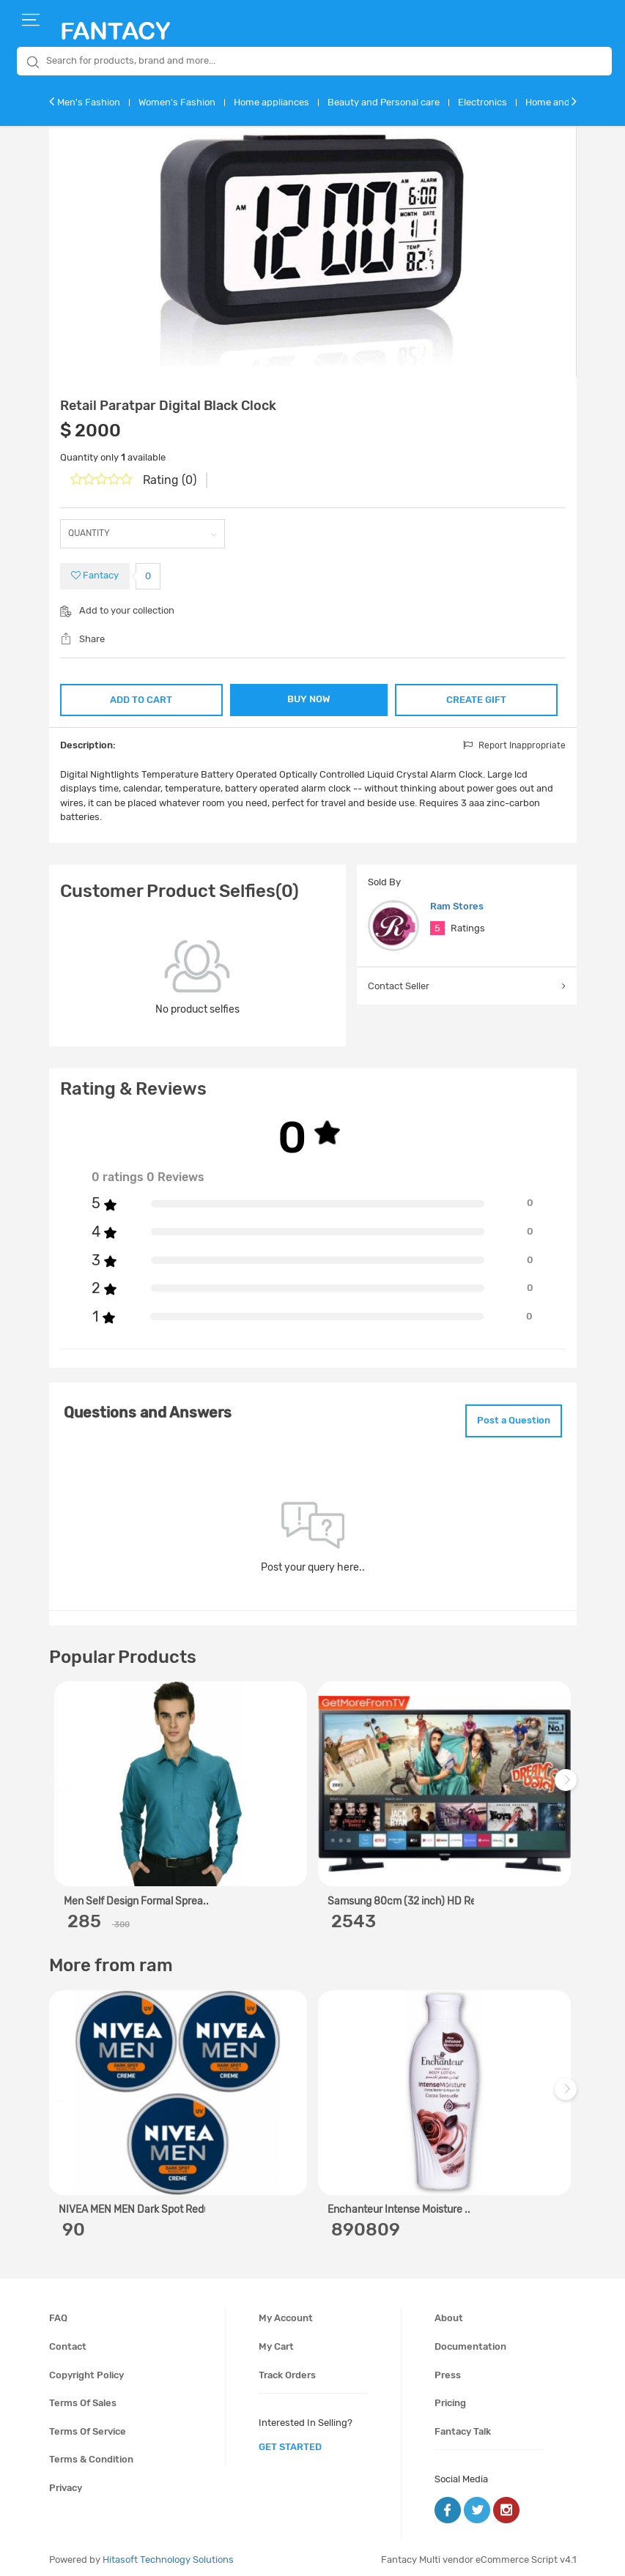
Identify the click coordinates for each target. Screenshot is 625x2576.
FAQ (58, 2312)
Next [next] (568, 1782)
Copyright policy (86, 2369)
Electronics (482, 102)
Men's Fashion (88, 102)
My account (286, 2312)
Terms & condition (91, 2453)
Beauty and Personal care (384, 102)
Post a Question (505, 1416)
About (448, 2312)
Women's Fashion (176, 102)
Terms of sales (83, 2396)
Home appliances (271, 102)
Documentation (470, 2340)
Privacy (65, 2481)
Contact (67, 2340)
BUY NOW (308, 698)
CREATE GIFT (477, 697)
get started (290, 2440)
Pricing (450, 2396)
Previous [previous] (62, 1782)
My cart (276, 2340)
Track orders (287, 2369)
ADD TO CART (140, 697)
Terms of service (87, 2425)
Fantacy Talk (462, 2425)
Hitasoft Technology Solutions (168, 2553)
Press (447, 2369)
